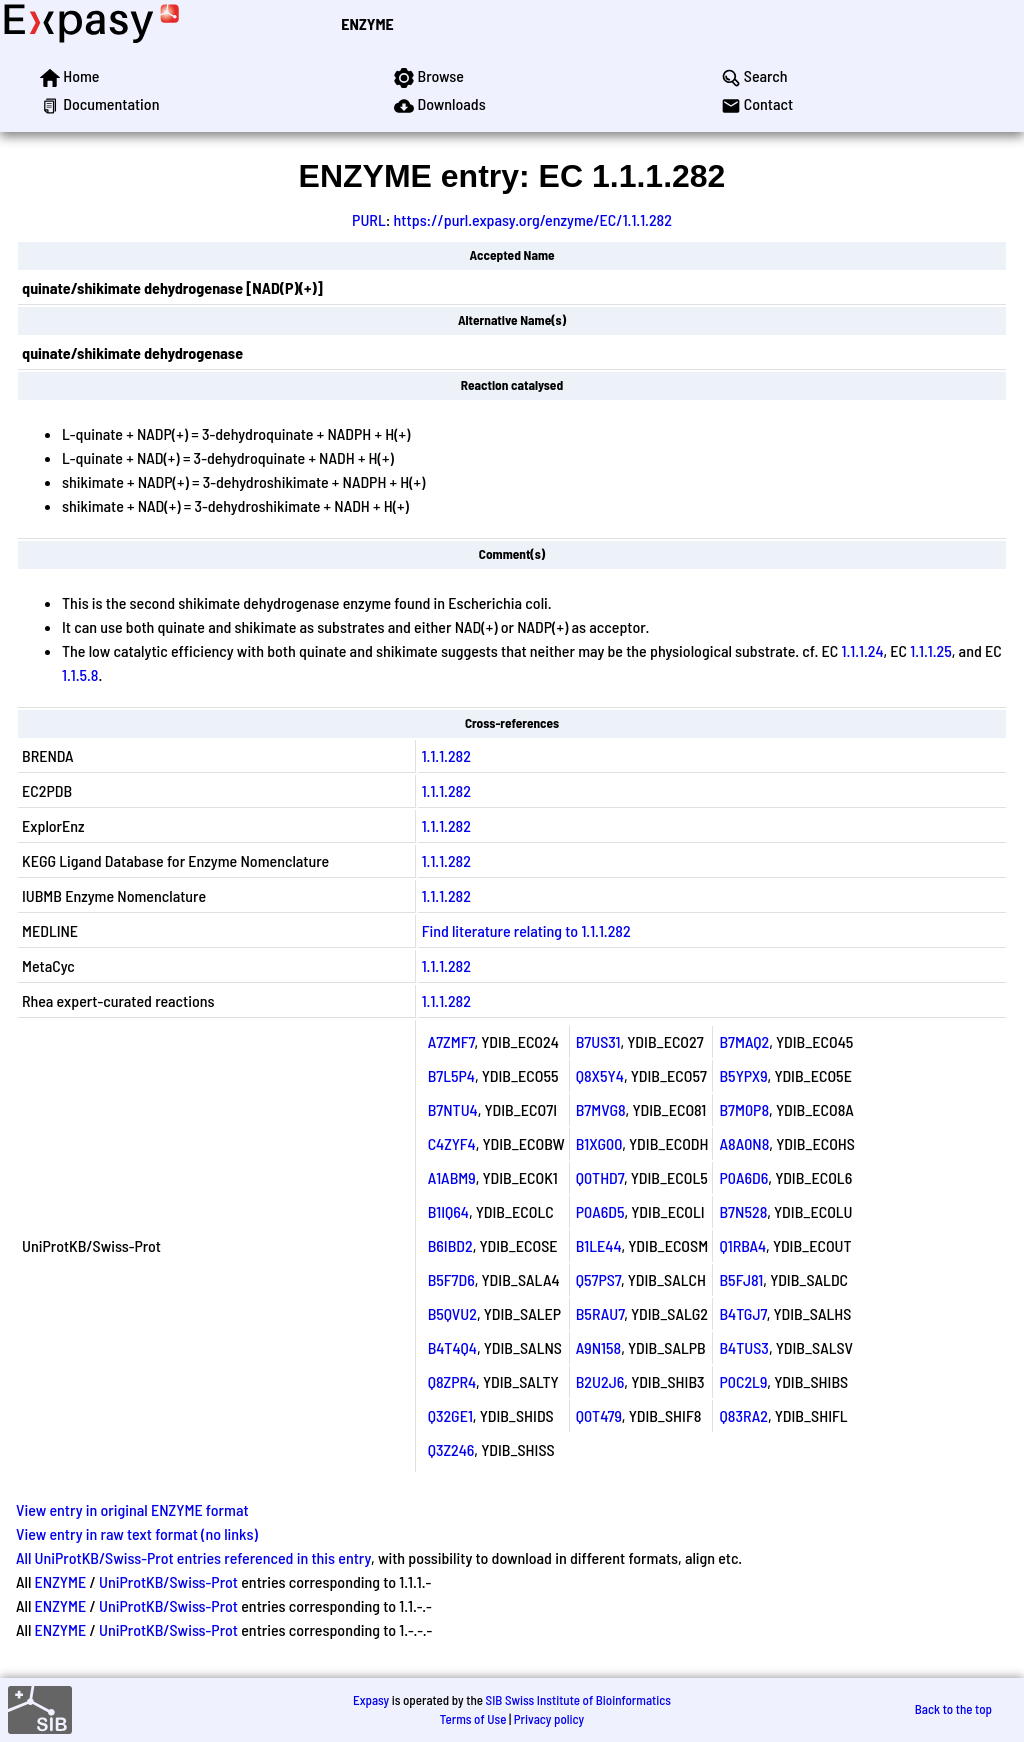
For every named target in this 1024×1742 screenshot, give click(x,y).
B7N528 (743, 1211)
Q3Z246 (451, 1449)
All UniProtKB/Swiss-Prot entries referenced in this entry (193, 1557)
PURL (369, 219)
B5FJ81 (741, 1279)
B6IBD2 (450, 1245)
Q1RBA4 (742, 1245)
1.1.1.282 (446, 755)
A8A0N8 (744, 1143)
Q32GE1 (450, 1415)
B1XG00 (599, 1143)
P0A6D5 (600, 1211)
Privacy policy (549, 1719)
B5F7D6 (451, 1279)
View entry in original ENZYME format (132, 1509)
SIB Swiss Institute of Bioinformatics (578, 1700)
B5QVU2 (452, 1313)
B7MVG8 (601, 1109)
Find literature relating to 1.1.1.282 (526, 930)
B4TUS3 (743, 1347)
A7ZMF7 (451, 1041)
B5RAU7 (600, 1313)
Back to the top (953, 1709)
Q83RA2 (743, 1415)
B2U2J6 (600, 1381)
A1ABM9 (452, 1177)
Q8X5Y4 (600, 1075)
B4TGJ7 (742, 1313)
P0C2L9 (743, 1381)
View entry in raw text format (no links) (137, 1533)
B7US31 (598, 1041)
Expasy (371, 1700)
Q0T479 (599, 1415)
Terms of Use (473, 1719)
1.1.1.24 (863, 650)
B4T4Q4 (452, 1347)
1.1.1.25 (930, 650)
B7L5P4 (451, 1075)
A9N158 (598, 1347)
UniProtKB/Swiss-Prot (168, 1581)
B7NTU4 (453, 1109)
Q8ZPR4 (452, 1381)
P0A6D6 (743, 1177)
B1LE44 (599, 1245)
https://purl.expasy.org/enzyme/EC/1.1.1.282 (533, 219)
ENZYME (367, 23)
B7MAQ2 (744, 1041)
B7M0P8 (744, 1109)
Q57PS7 (598, 1279)
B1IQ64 (448, 1211)
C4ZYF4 (452, 1143)
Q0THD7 (600, 1177)
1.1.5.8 (80, 674)
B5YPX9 (743, 1075)
